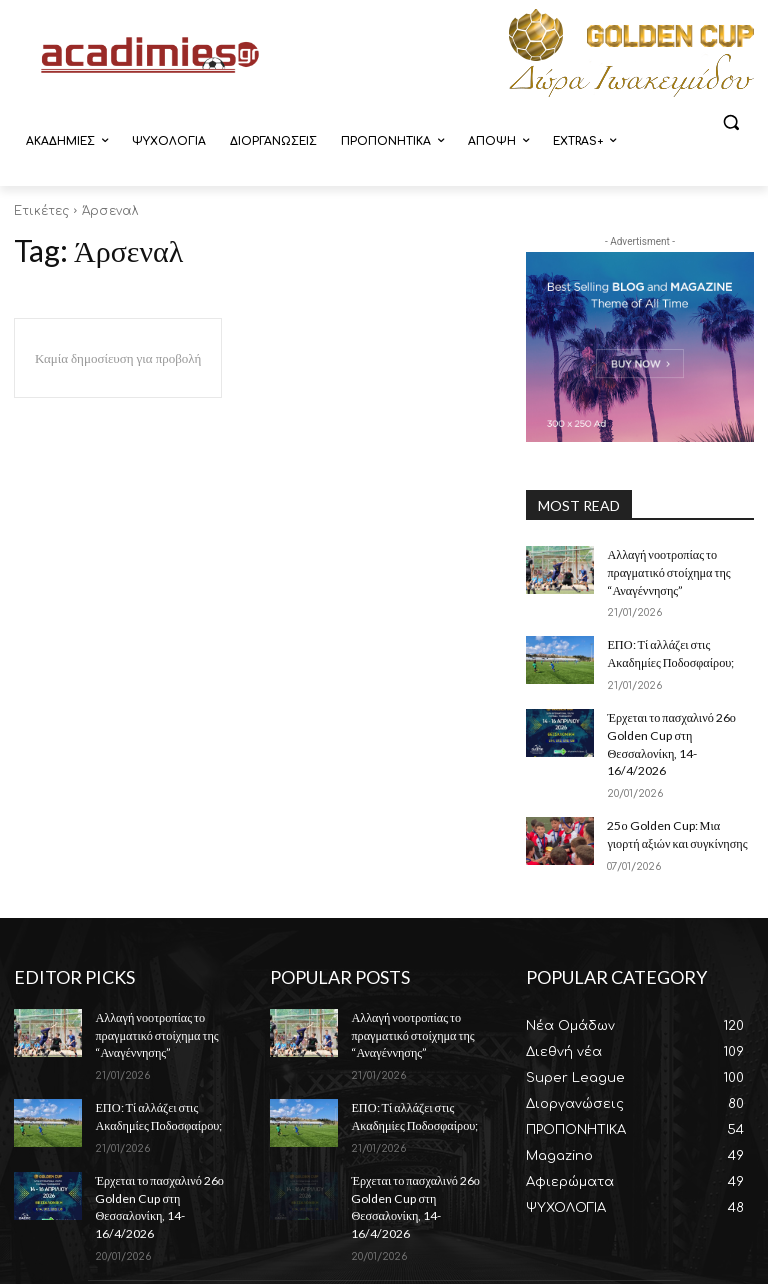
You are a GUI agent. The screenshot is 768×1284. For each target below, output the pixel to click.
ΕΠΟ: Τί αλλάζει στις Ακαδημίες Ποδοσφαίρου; (669, 649)
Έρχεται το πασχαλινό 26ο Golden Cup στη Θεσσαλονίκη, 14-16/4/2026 (680, 728)
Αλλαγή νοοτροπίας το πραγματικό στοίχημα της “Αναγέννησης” (667, 570)
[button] (730, 122)
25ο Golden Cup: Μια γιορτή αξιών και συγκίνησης (679, 807)
